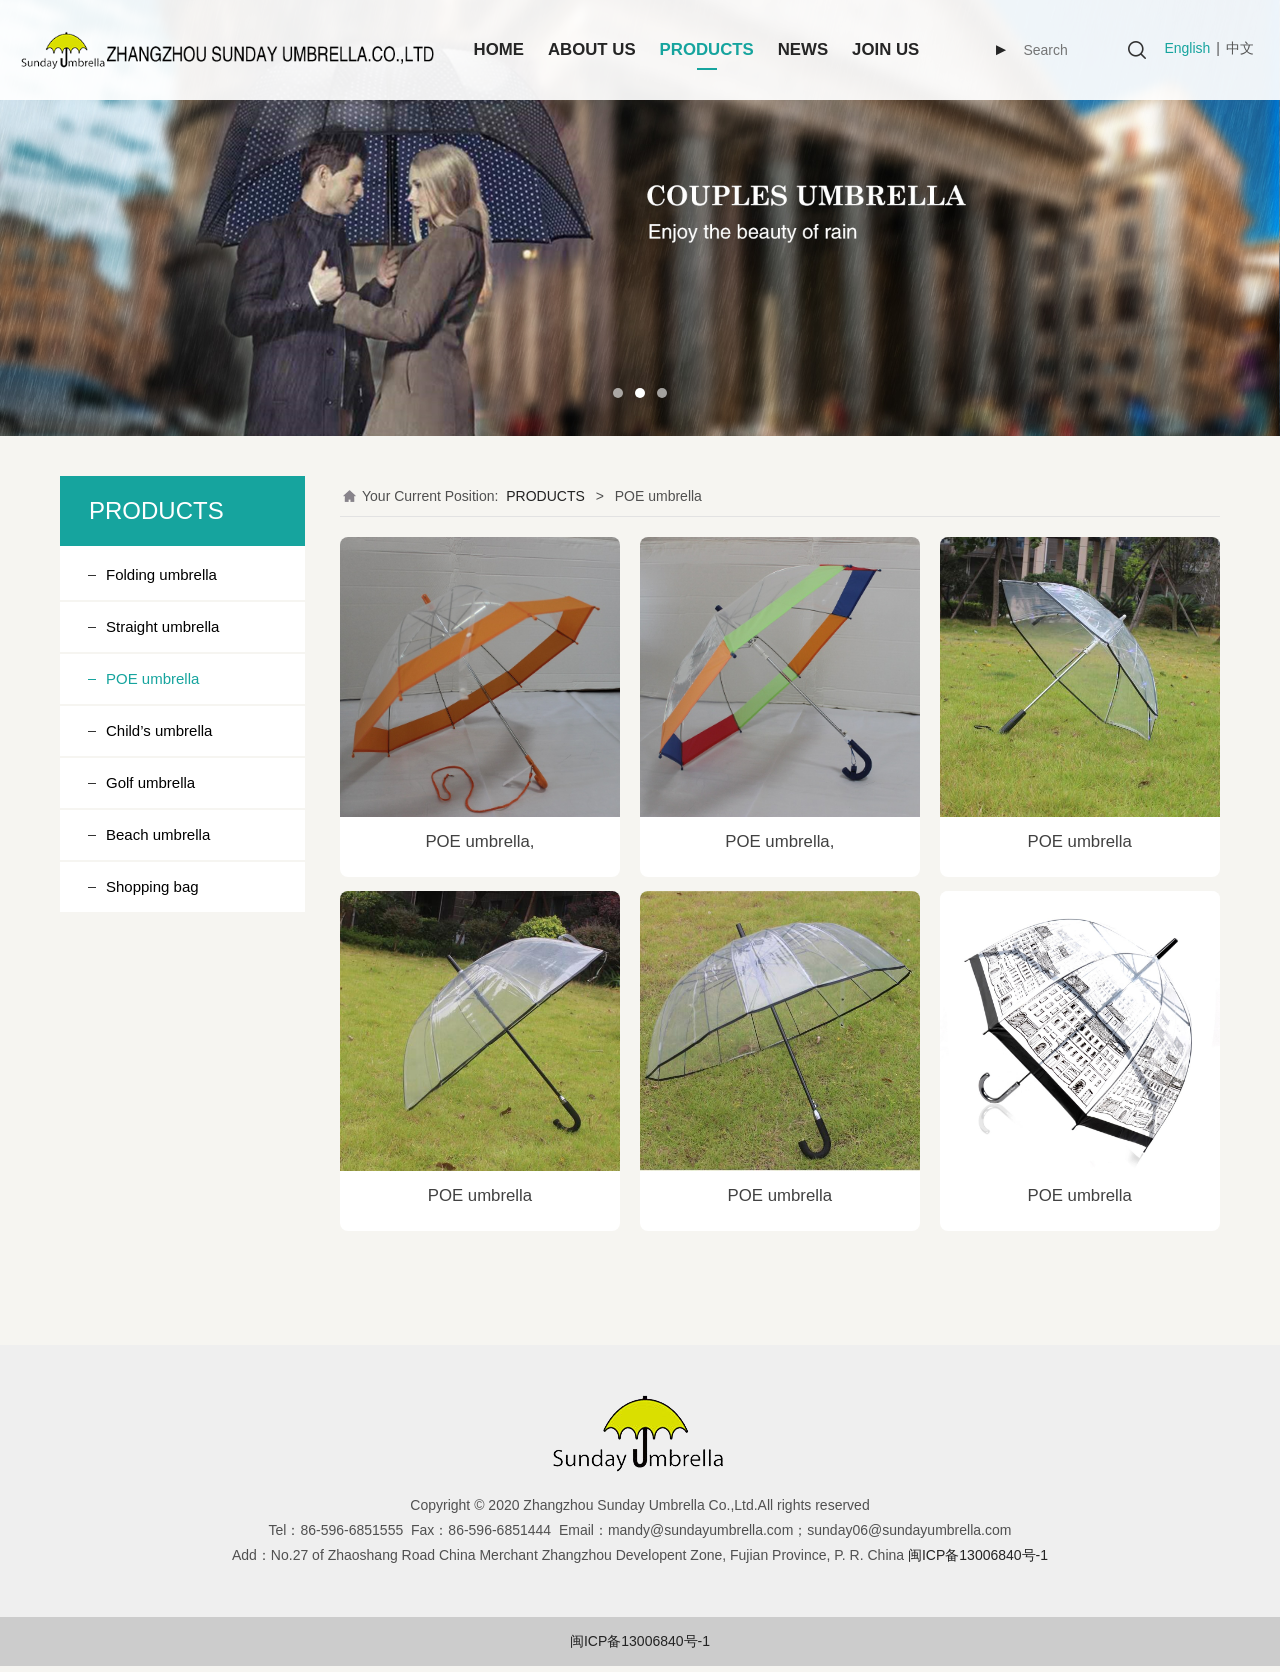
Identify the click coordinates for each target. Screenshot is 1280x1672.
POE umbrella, (479, 841)
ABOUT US (592, 49)
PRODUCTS (707, 49)
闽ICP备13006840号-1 (640, 1641)
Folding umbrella (161, 574)
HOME (499, 49)
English (1187, 48)
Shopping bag (152, 886)
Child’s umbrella (159, 730)
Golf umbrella (150, 782)
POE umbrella (152, 678)
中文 (1240, 48)
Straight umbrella (162, 626)
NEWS (803, 49)
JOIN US (885, 49)
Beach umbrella (158, 834)
